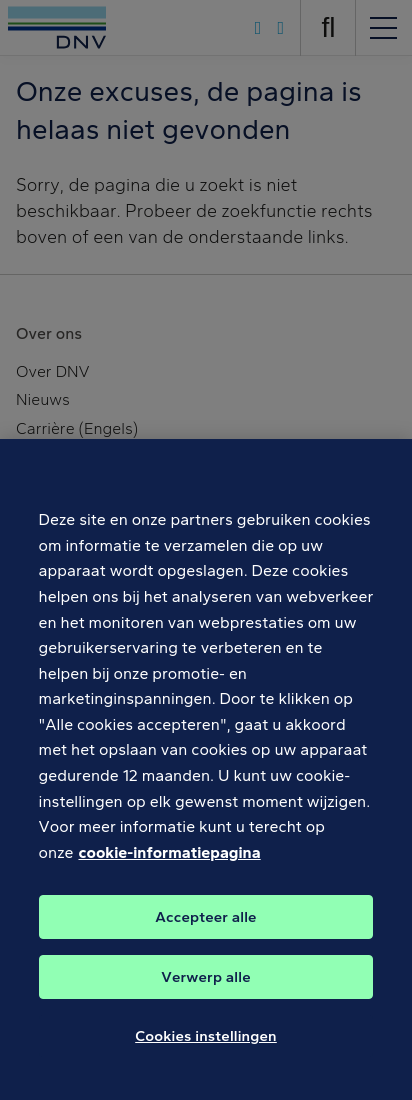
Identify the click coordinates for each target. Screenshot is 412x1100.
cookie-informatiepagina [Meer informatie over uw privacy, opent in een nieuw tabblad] (169, 860)
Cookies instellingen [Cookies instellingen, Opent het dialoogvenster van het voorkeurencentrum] (206, 1044)
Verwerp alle (205, 985)
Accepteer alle (205, 925)
